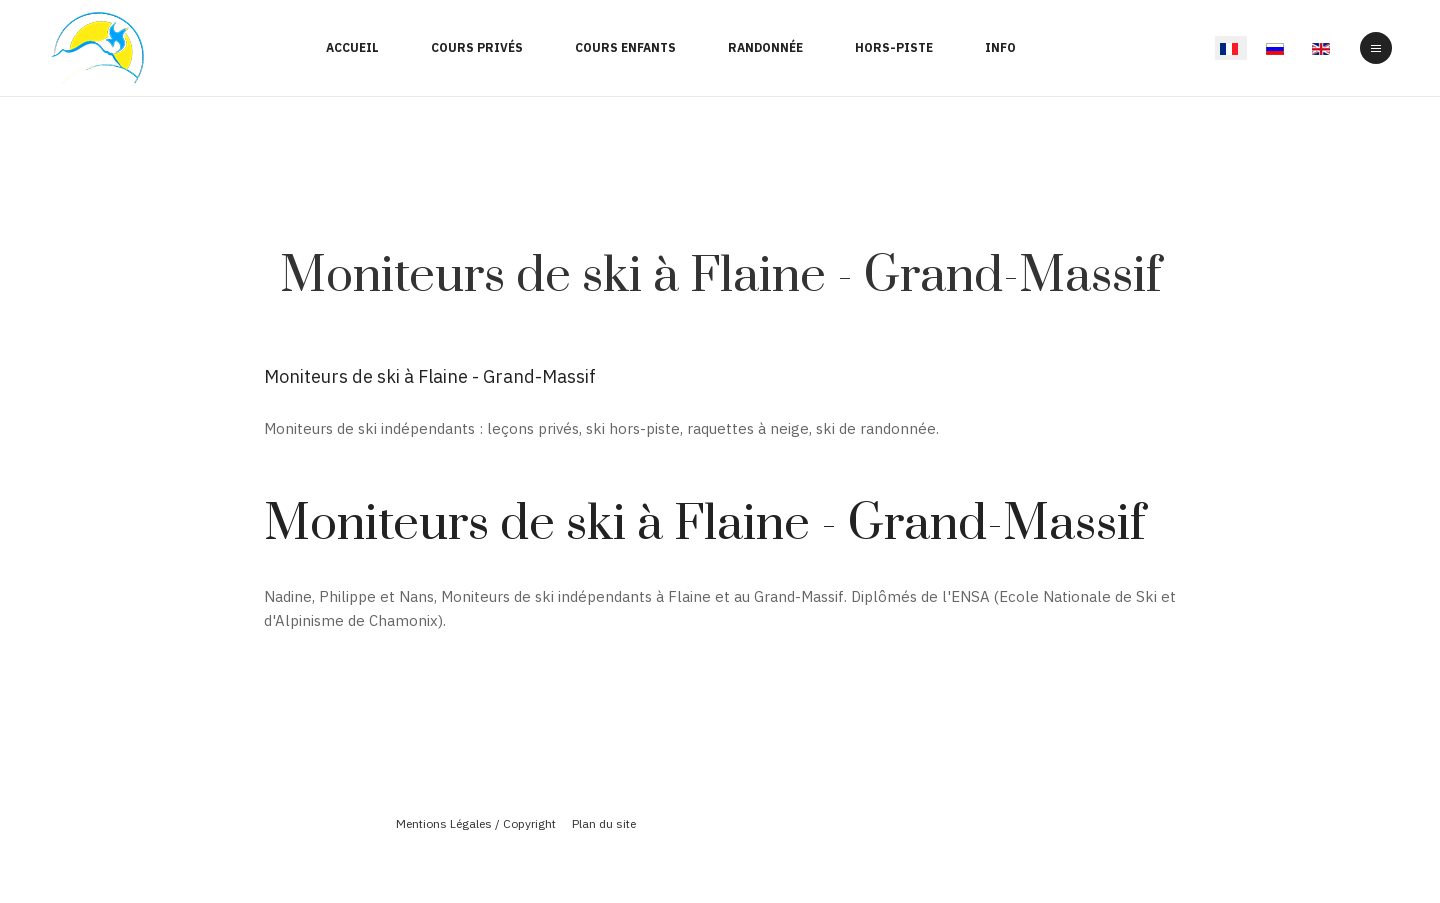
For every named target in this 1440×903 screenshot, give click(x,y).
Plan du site (604, 823)
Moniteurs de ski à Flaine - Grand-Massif (720, 276)
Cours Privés (477, 47)
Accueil (352, 47)
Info (1000, 47)
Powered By (720, 856)
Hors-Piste (894, 47)
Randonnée (765, 47)
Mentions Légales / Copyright (476, 823)
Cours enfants (625, 47)
